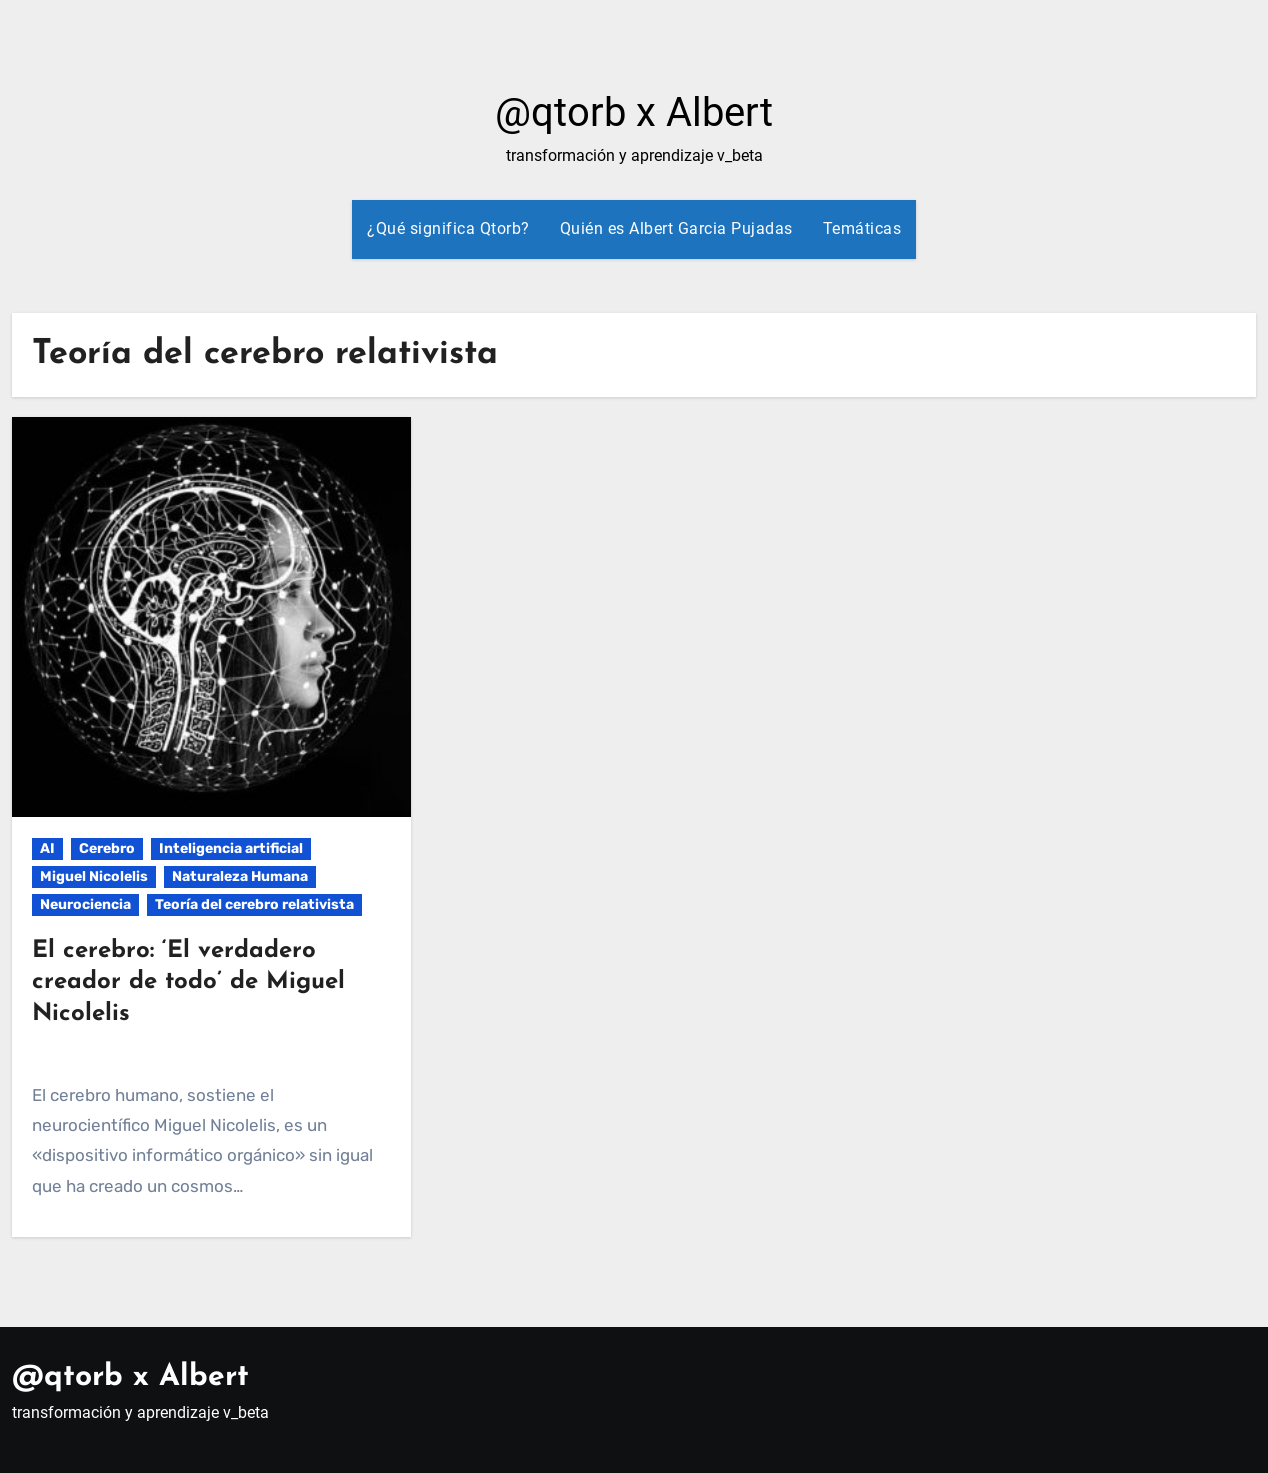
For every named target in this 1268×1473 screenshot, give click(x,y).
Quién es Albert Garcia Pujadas (676, 228)
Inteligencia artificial (231, 848)
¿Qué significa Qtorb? (448, 228)
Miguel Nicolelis (94, 876)
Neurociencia (85, 904)
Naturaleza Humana (240, 876)
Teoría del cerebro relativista (254, 904)
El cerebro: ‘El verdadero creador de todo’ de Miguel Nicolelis (188, 982)
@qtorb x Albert (634, 112)
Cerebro (107, 848)
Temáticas (862, 228)
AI (47, 848)
